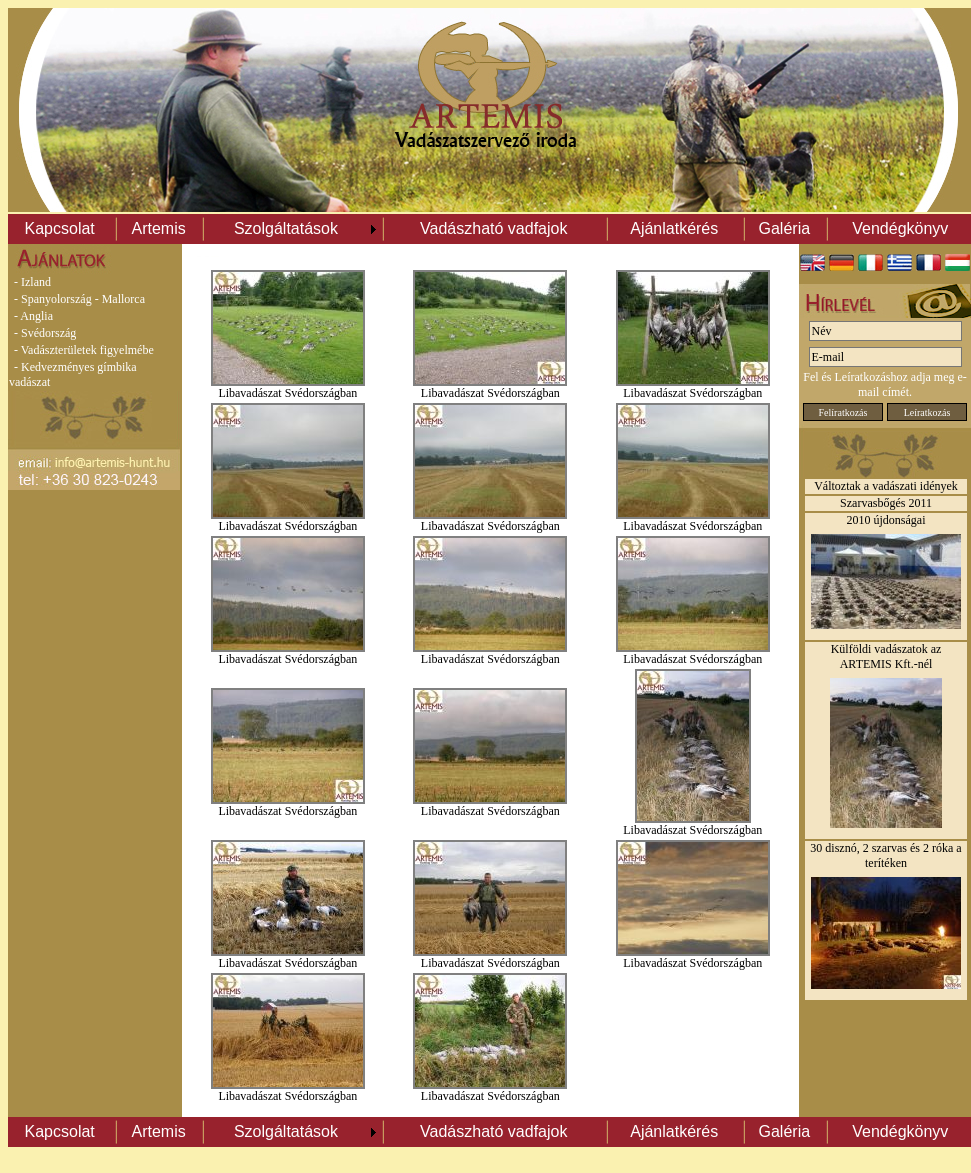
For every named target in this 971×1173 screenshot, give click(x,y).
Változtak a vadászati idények (886, 486)
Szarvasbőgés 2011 (886, 503)
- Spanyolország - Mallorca (79, 299)
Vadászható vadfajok (493, 228)
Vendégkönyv (900, 228)
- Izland (32, 282)
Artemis (158, 228)
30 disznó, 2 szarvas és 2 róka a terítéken (885, 855)
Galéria (785, 228)
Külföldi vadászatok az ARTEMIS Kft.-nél (886, 656)
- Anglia (33, 316)
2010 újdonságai (886, 520)
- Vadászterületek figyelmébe (84, 350)
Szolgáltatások (286, 228)
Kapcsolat (60, 228)
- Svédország (45, 333)
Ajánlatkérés (674, 228)
